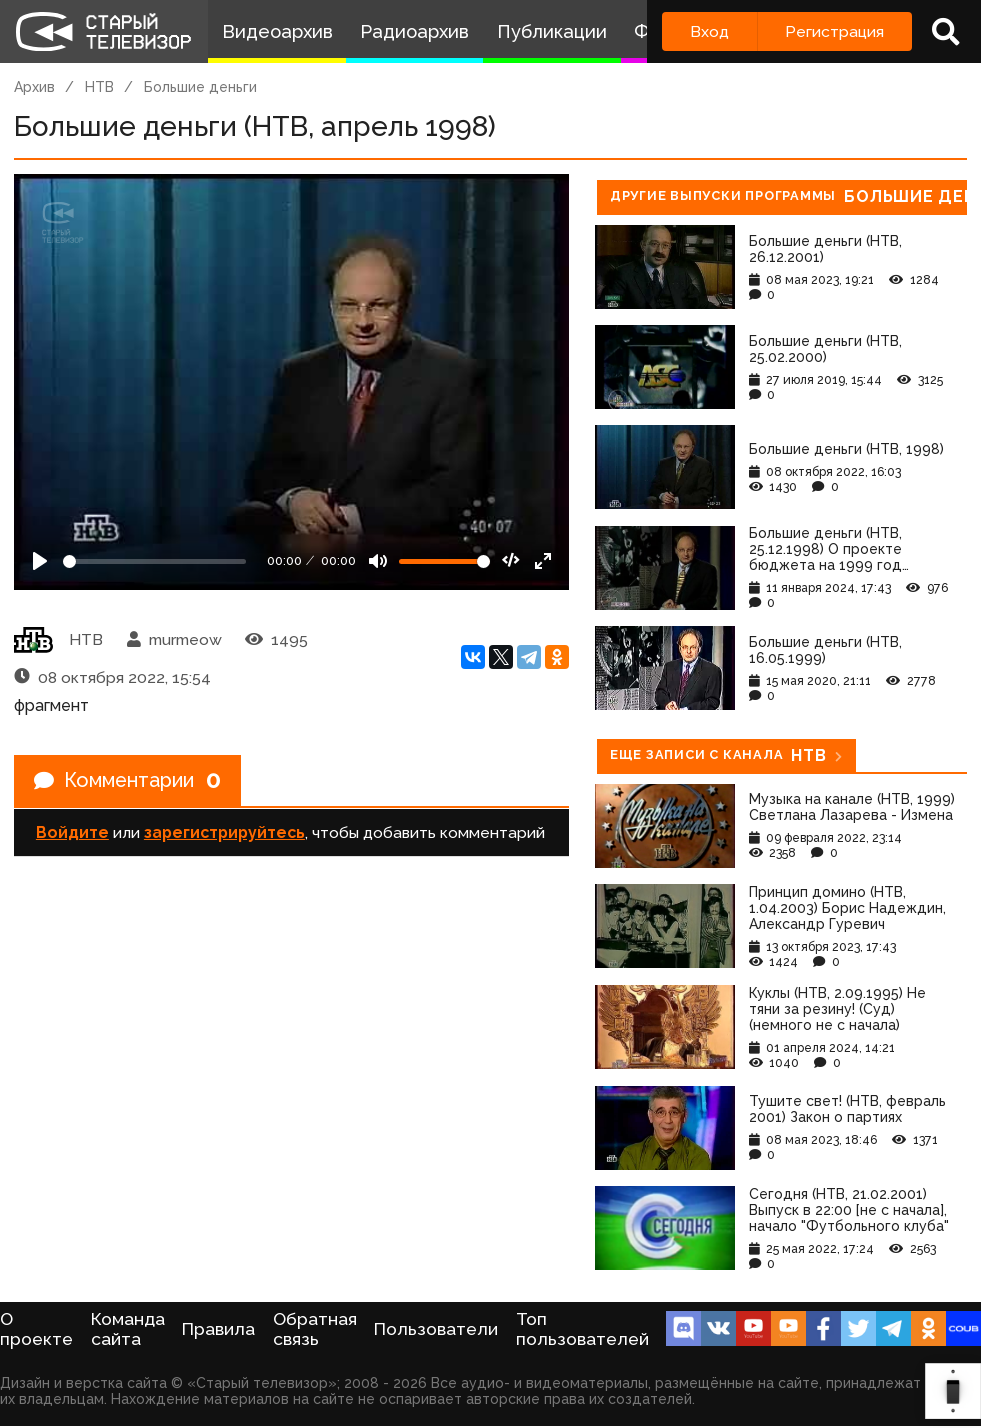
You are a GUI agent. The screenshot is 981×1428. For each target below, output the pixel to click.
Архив (34, 87)
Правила (218, 1329)
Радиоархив (414, 31)
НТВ (99, 87)
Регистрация (834, 31)
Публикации (552, 31)
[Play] (40, 561)
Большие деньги (200, 87)
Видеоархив (277, 31)
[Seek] (154, 561)
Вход (709, 31)
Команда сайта (128, 1329)
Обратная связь (315, 1329)
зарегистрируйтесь (224, 832)
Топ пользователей (582, 1329)
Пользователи (436, 1329)
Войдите (72, 832)
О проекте (36, 1329)
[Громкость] (444, 561)
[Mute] (378, 561)
